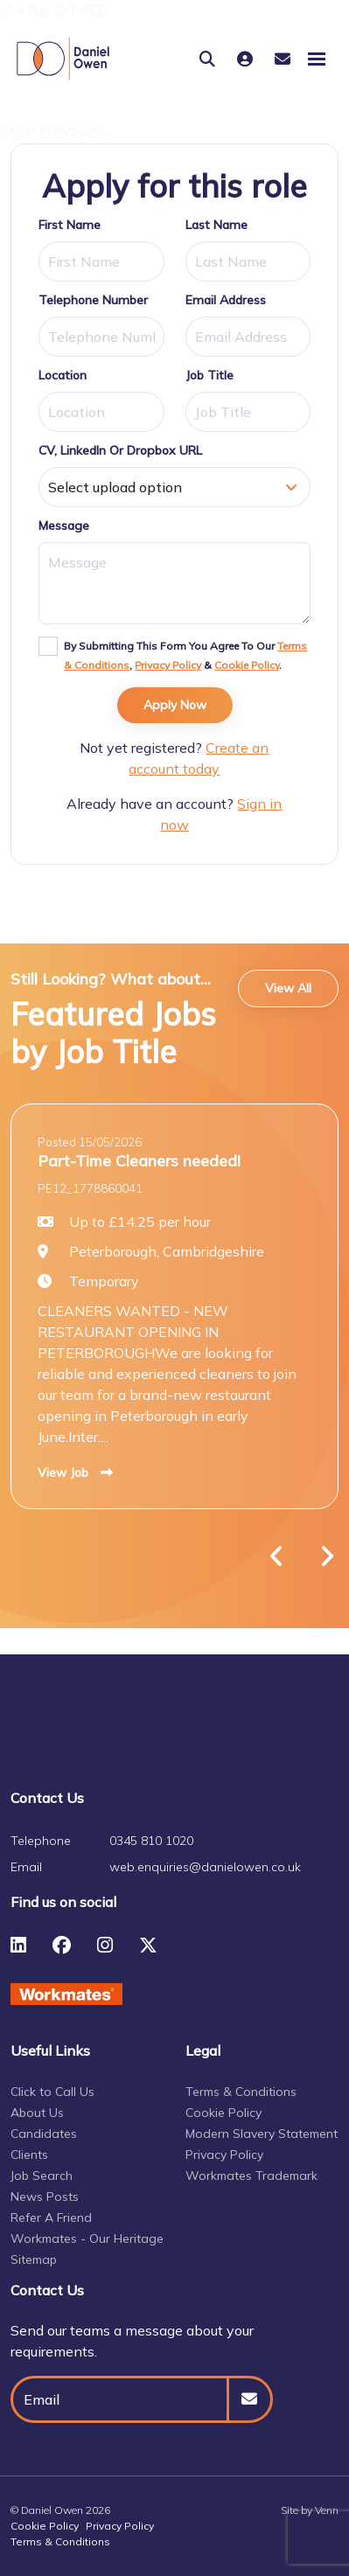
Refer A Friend (51, 2217)
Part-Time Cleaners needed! (139, 1160)
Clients (29, 2154)
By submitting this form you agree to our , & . (185, 655)
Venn (327, 2510)
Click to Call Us (52, 2091)
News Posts (44, 2196)
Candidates (43, 2133)
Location (62, 375)
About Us (37, 2112)
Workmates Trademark (251, 2175)
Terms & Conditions (241, 2091)
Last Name (216, 225)
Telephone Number (93, 300)
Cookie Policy (246, 665)
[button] (277, 1556)
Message (63, 525)
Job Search (41, 2175)
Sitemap (33, 2259)
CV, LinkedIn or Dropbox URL (120, 450)
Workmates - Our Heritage (87, 2238)
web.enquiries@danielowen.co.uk (205, 1867)
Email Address (225, 300)
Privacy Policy (168, 665)
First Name (69, 225)
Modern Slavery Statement (261, 2133)
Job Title (209, 375)
